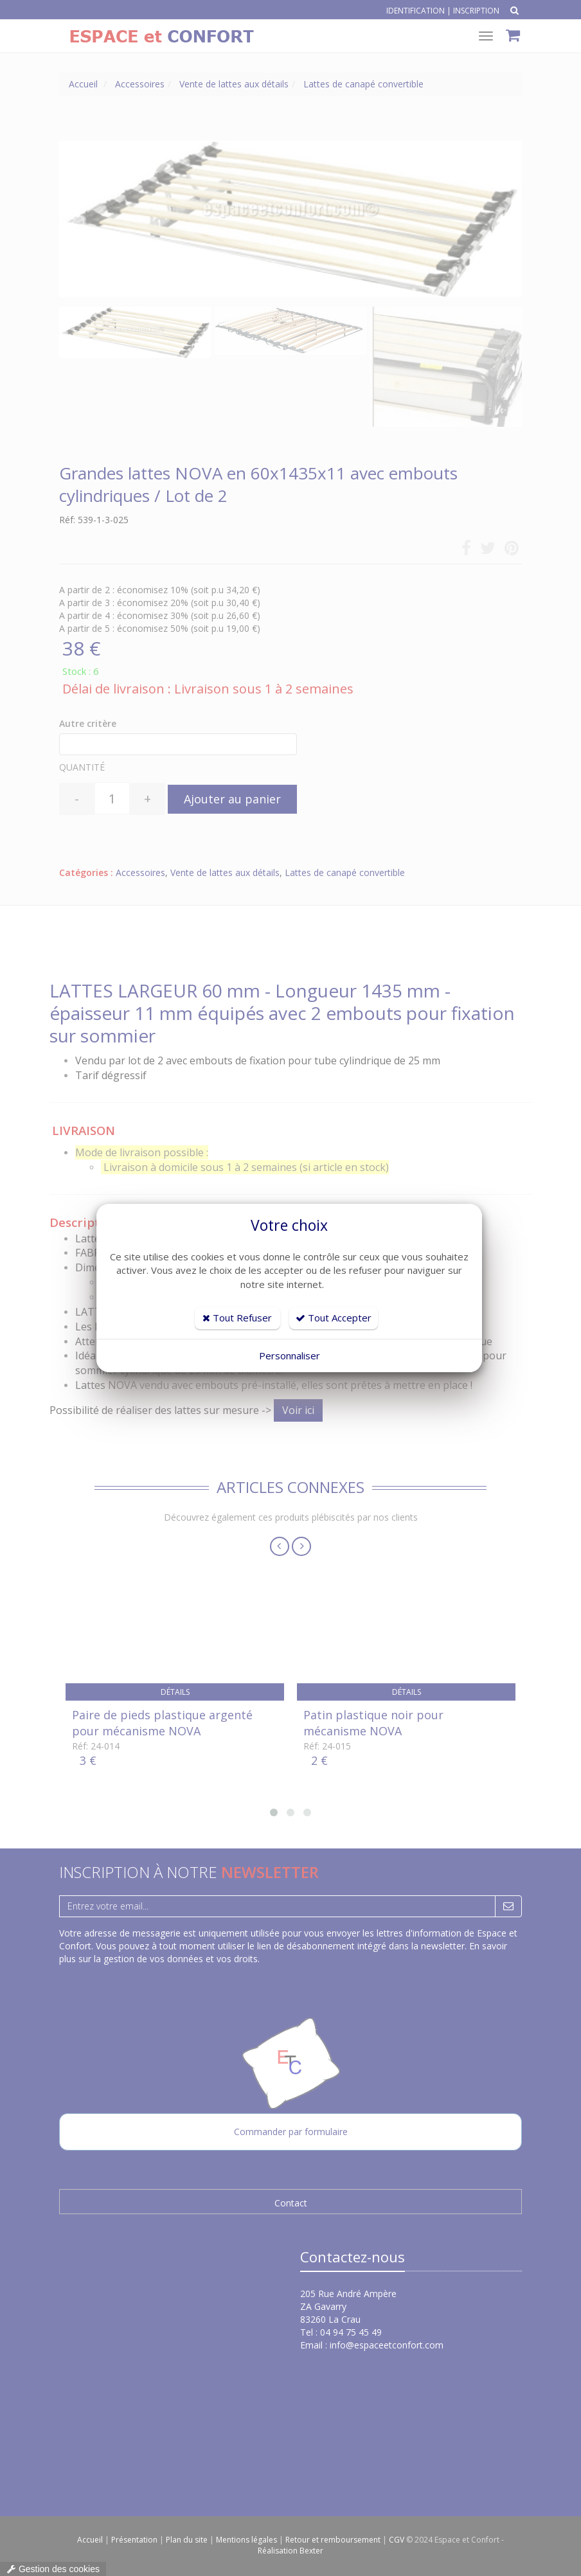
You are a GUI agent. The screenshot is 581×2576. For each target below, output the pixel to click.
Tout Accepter (333, 1317)
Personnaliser (289, 1355)
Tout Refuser (237, 1317)
